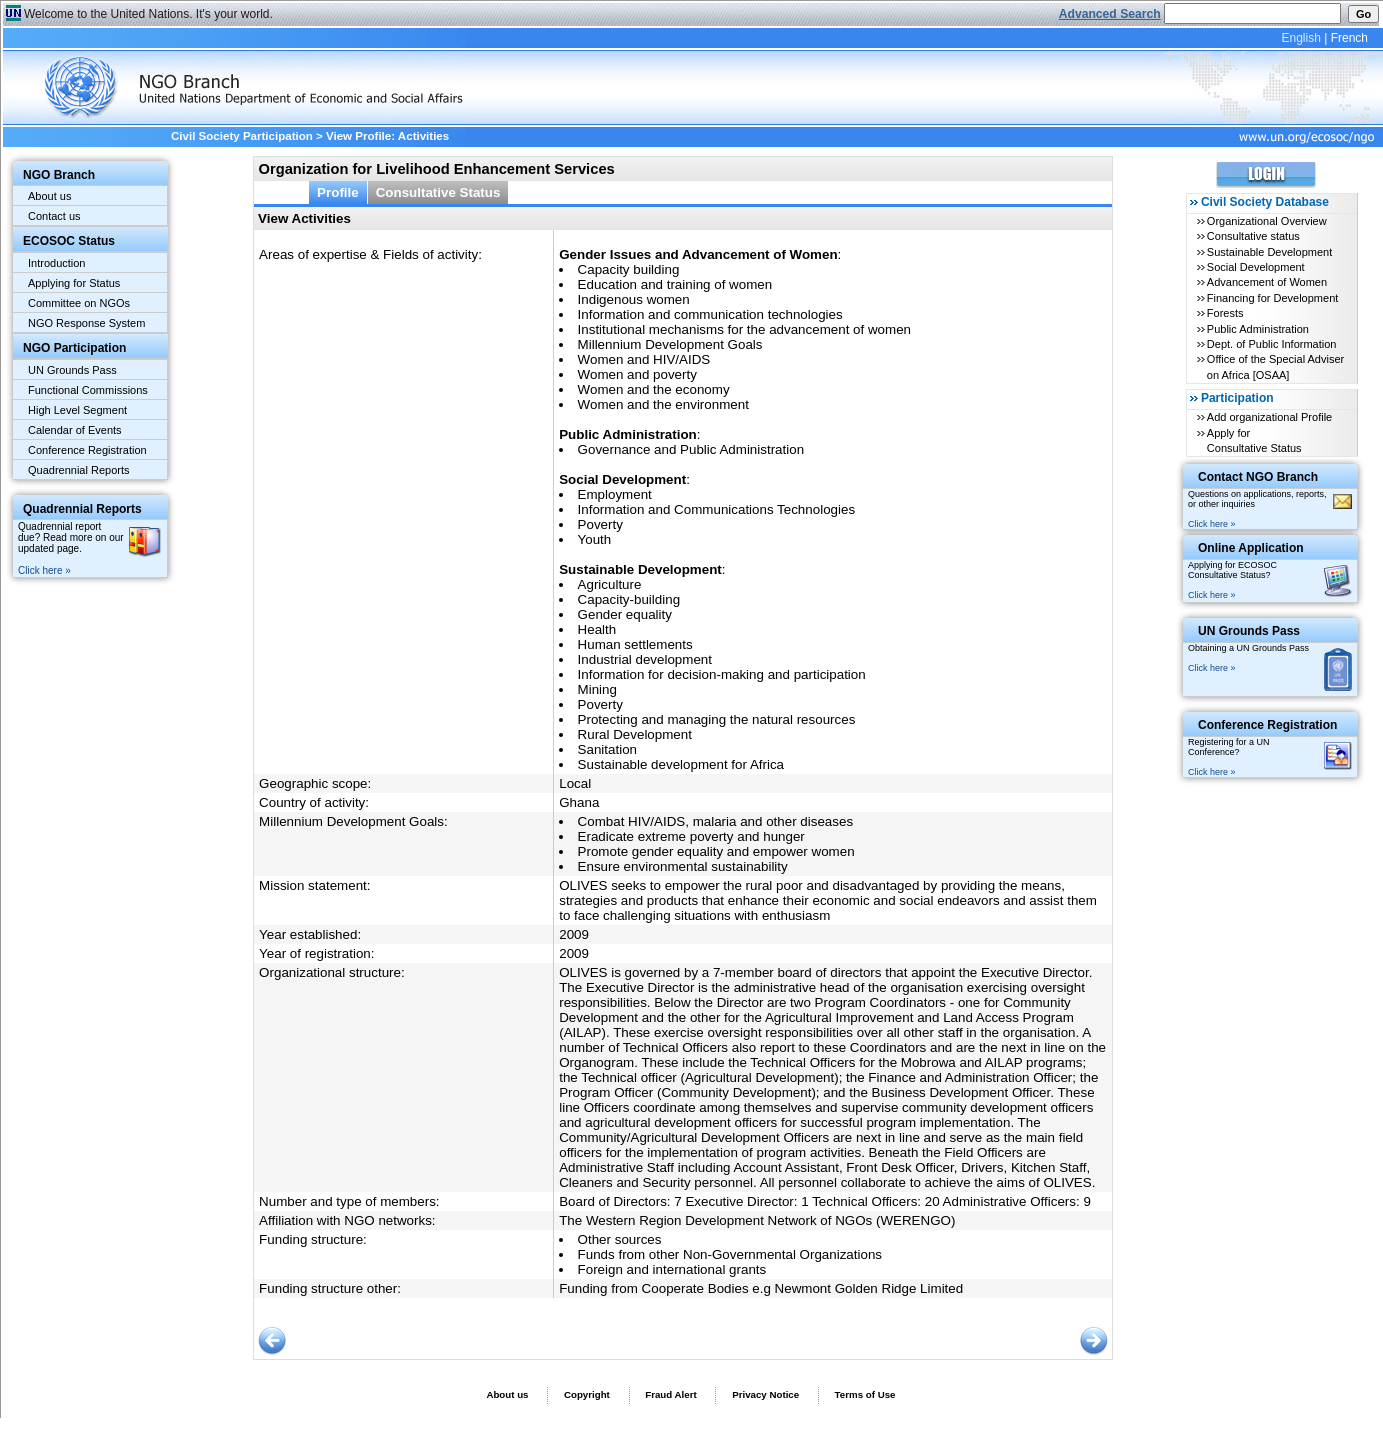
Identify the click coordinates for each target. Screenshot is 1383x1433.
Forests (1225, 313)
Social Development (1256, 267)
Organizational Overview (1267, 221)
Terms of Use (865, 1394)
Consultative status (1253, 236)
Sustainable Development (1269, 252)
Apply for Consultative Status (1254, 440)
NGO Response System (86, 323)
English (1300, 38)
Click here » (44, 570)
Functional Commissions (88, 390)
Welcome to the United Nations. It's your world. (148, 14)
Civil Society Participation (242, 136)
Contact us (54, 216)
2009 (574, 934)
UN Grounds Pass (72, 370)
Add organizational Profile (1269, 417)
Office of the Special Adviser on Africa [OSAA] (1275, 366)
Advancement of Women (1267, 282)
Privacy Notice (765, 1394)
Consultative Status (438, 192)
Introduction (56, 263)
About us (49, 196)
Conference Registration (87, 450)
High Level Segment (77, 410)
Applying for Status (74, 283)
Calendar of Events (75, 430)
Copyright (587, 1394)
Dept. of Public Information (1272, 344)
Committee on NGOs (79, 303)
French (1349, 38)
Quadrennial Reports (79, 470)
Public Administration (1258, 329)
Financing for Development (1272, 298)
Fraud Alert (670, 1394)
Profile (338, 192)
